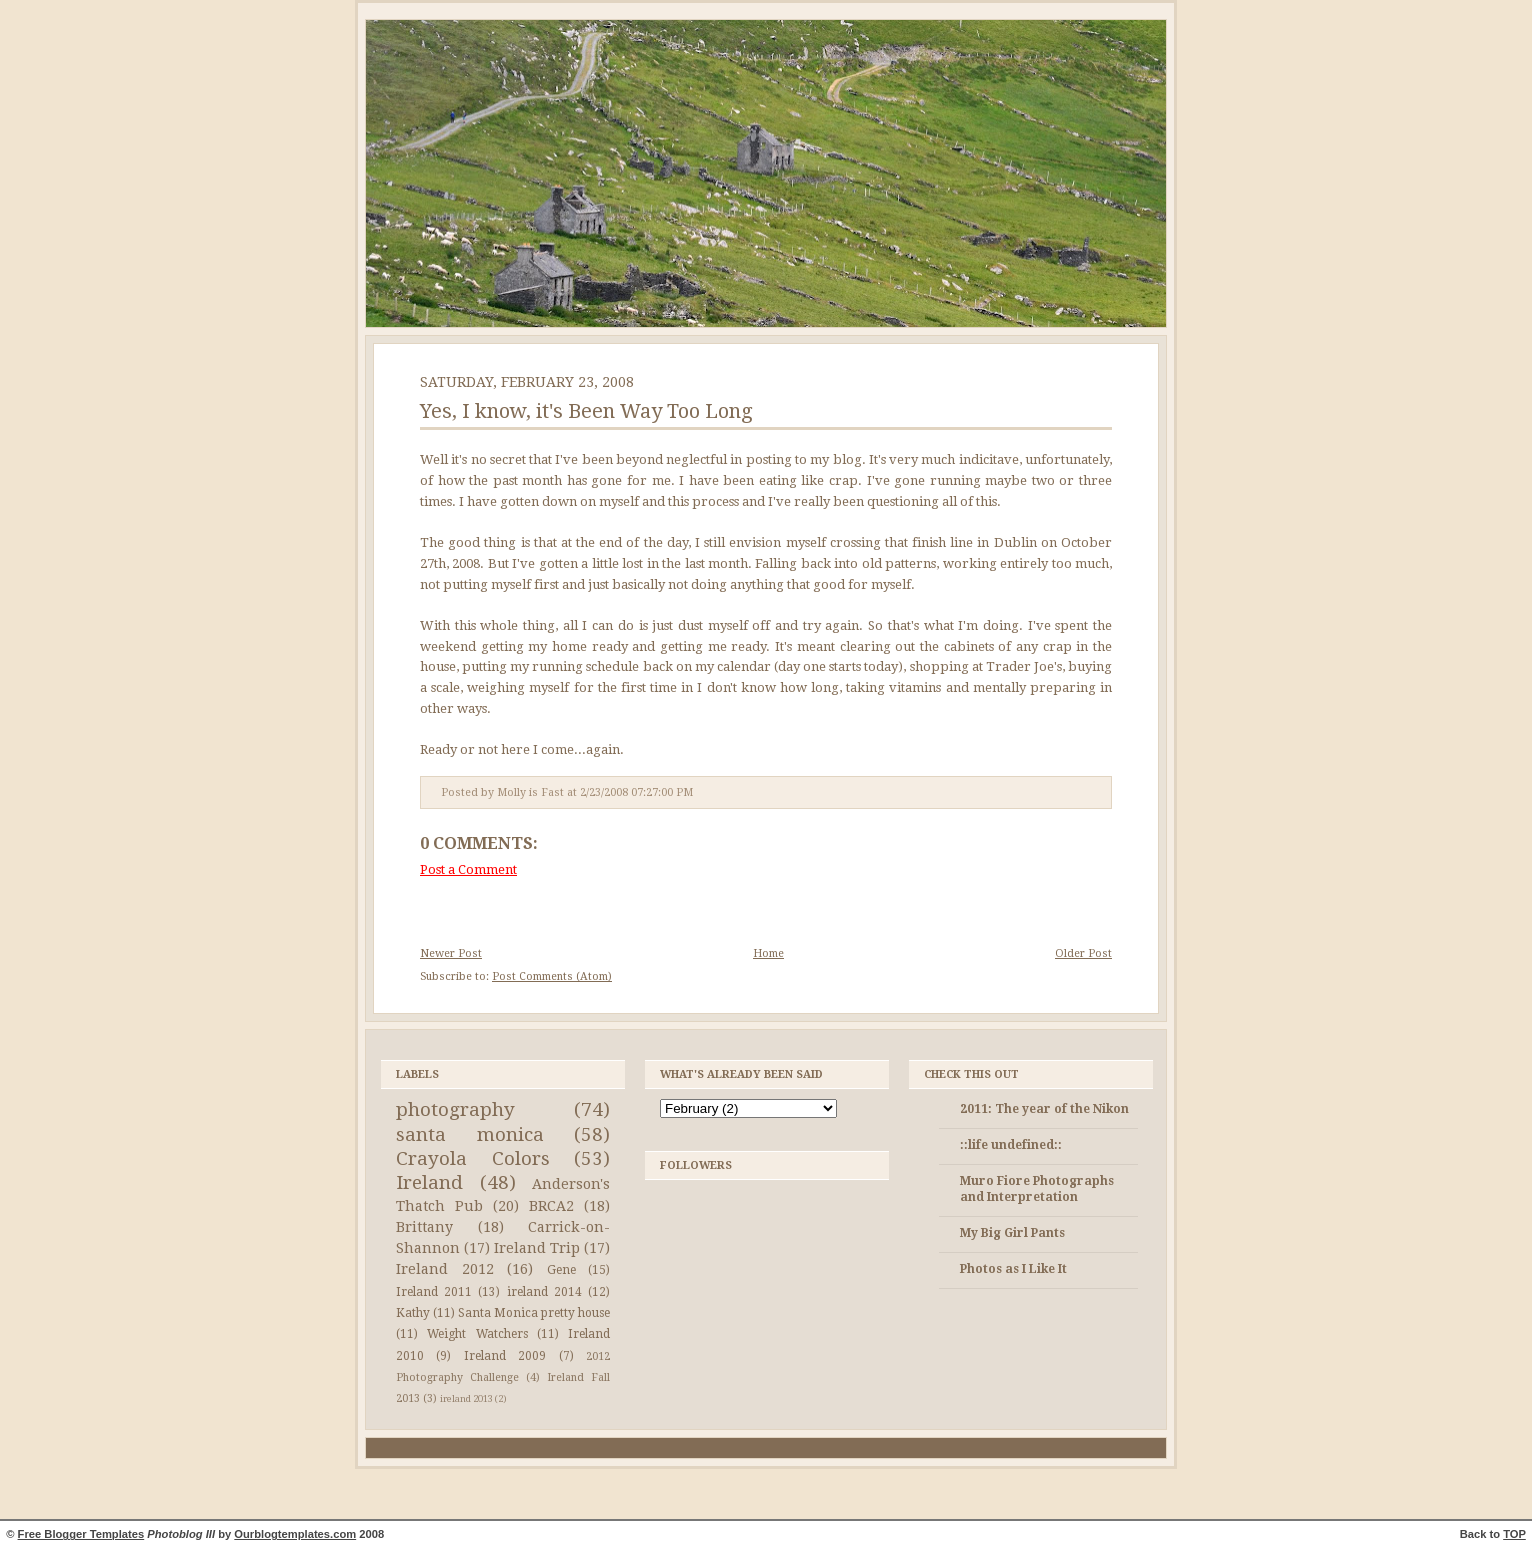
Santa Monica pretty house (534, 1313)
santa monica (470, 1134)
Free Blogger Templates (81, 1534)
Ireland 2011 (434, 1292)
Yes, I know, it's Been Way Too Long (586, 411)
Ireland (429, 1182)
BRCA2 (551, 1206)
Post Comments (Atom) (552, 976)
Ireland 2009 (505, 1356)
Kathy (413, 1313)
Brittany (424, 1227)
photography (455, 1109)
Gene (561, 1270)
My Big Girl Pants (1012, 1233)
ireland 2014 (544, 1292)
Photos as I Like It (1013, 1269)
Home (768, 953)
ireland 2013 (466, 1398)
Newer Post (451, 953)
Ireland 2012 (445, 1269)
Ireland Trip (537, 1248)
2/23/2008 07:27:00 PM (636, 792)
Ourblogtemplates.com (295, 1534)
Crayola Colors (473, 1158)
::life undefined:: (1011, 1145)
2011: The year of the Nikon (1044, 1109)
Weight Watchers (477, 1334)
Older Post (1083, 953)
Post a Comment (468, 869)
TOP (1514, 1534)
